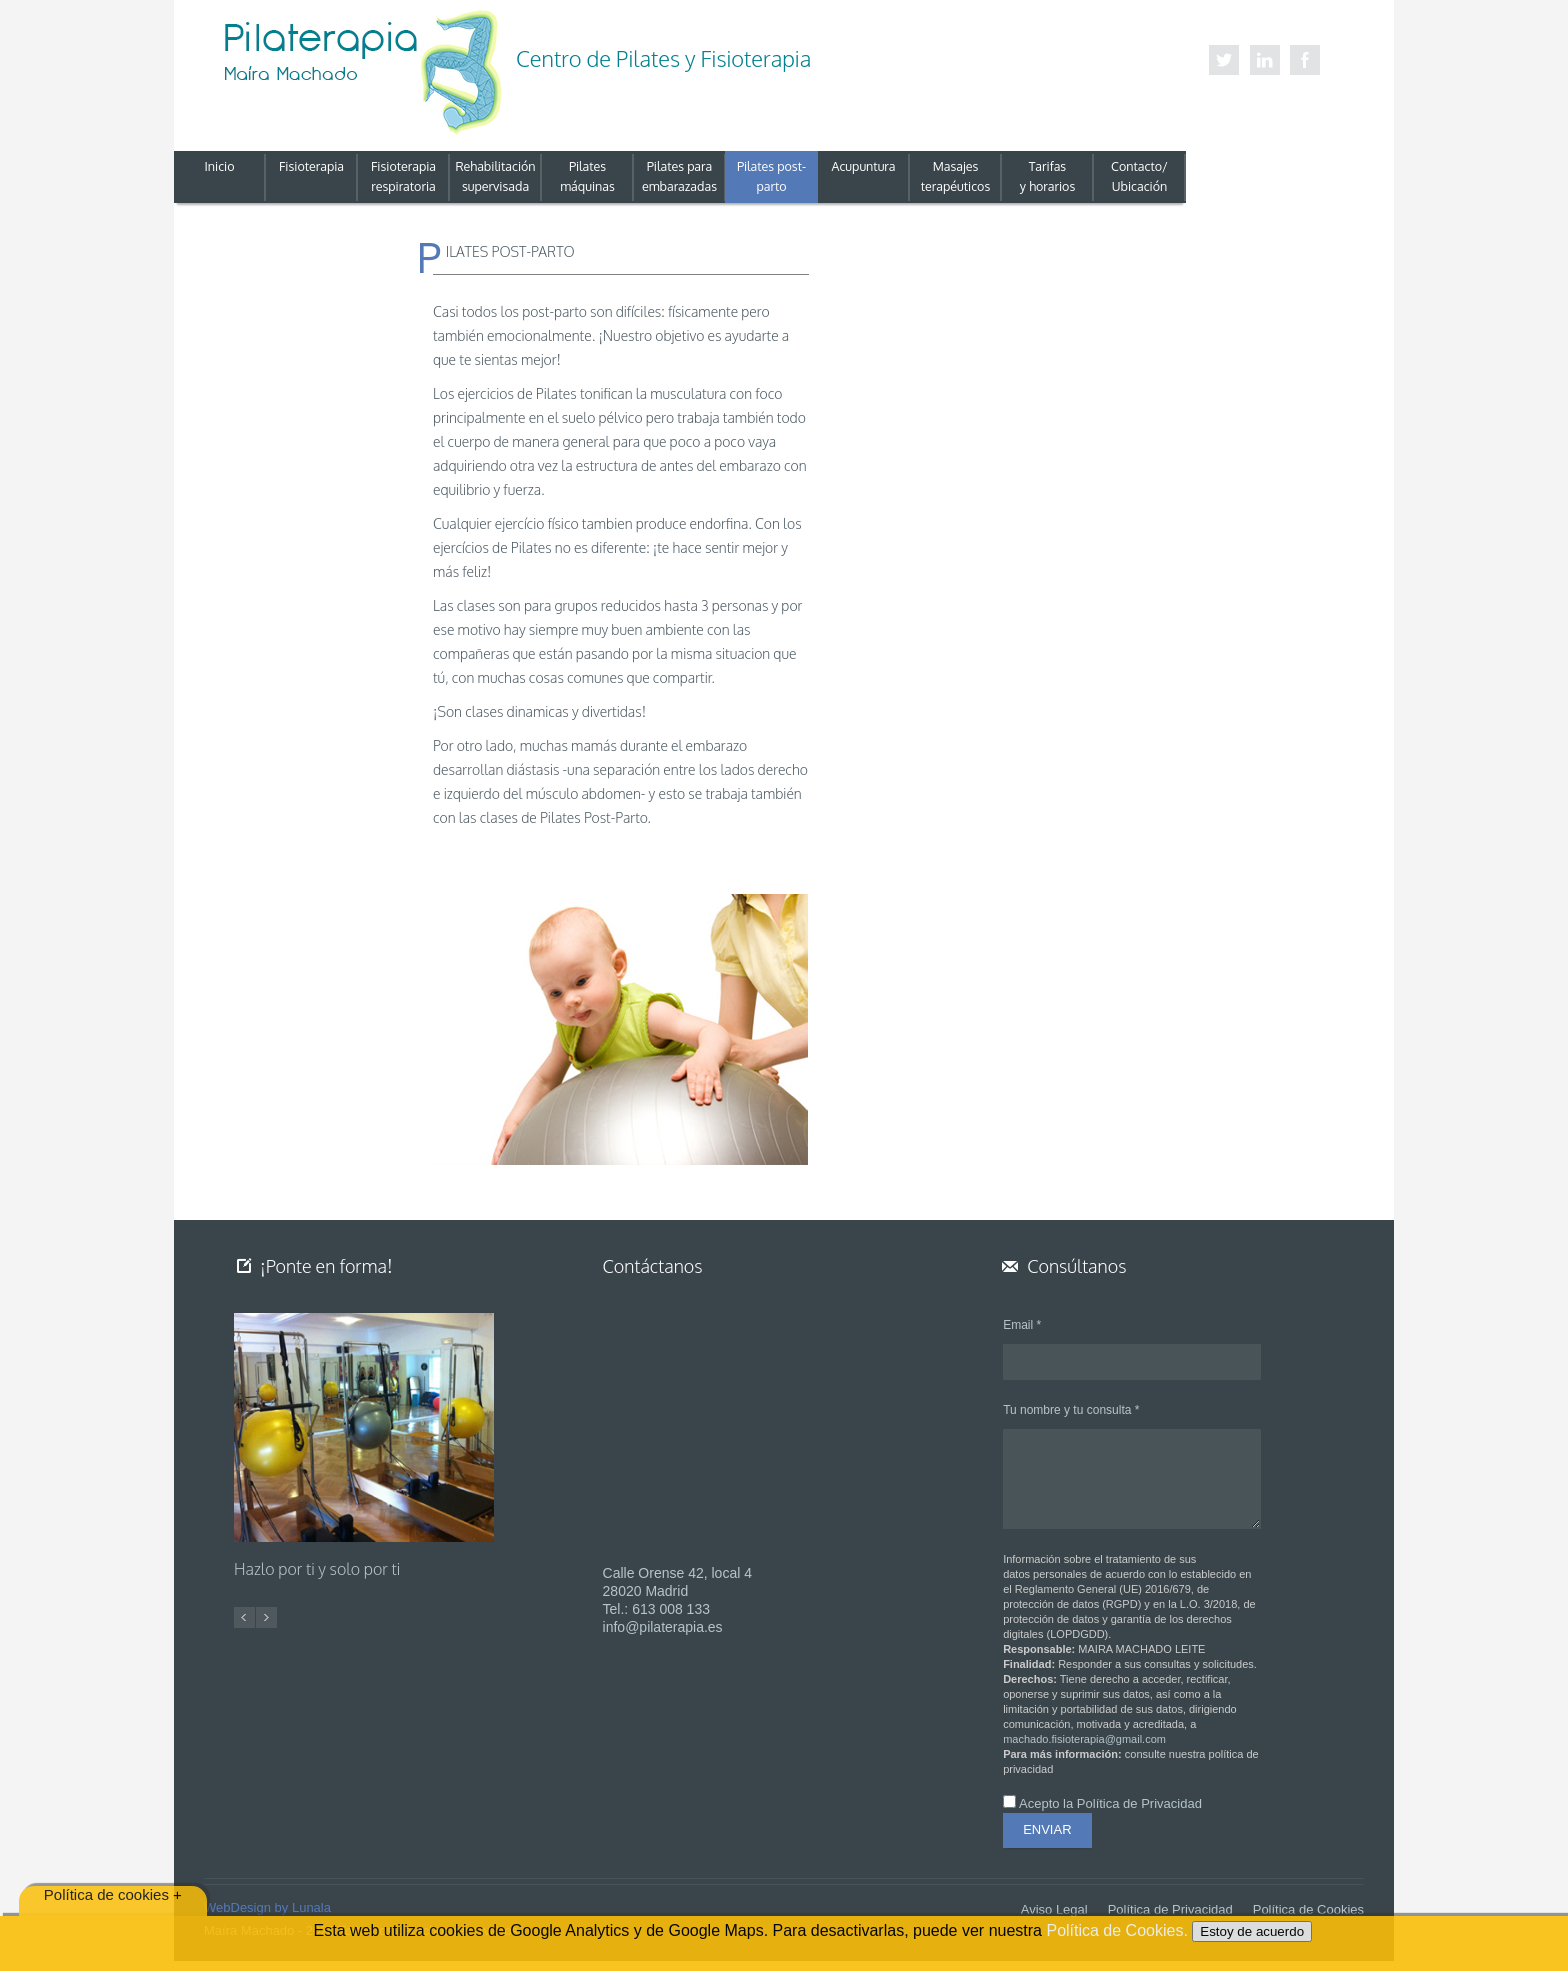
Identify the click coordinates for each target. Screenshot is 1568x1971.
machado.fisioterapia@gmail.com (1084, 1739)
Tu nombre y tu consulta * (1071, 1410)
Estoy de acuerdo (1252, 1931)
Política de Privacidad (1170, 1909)
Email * (1022, 1325)
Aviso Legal (1054, 1909)
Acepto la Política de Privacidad (1110, 1803)
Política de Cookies (1308, 1909)
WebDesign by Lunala (267, 1907)
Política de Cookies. (1119, 1930)
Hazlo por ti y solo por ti (317, 1569)
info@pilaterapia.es (663, 1627)
